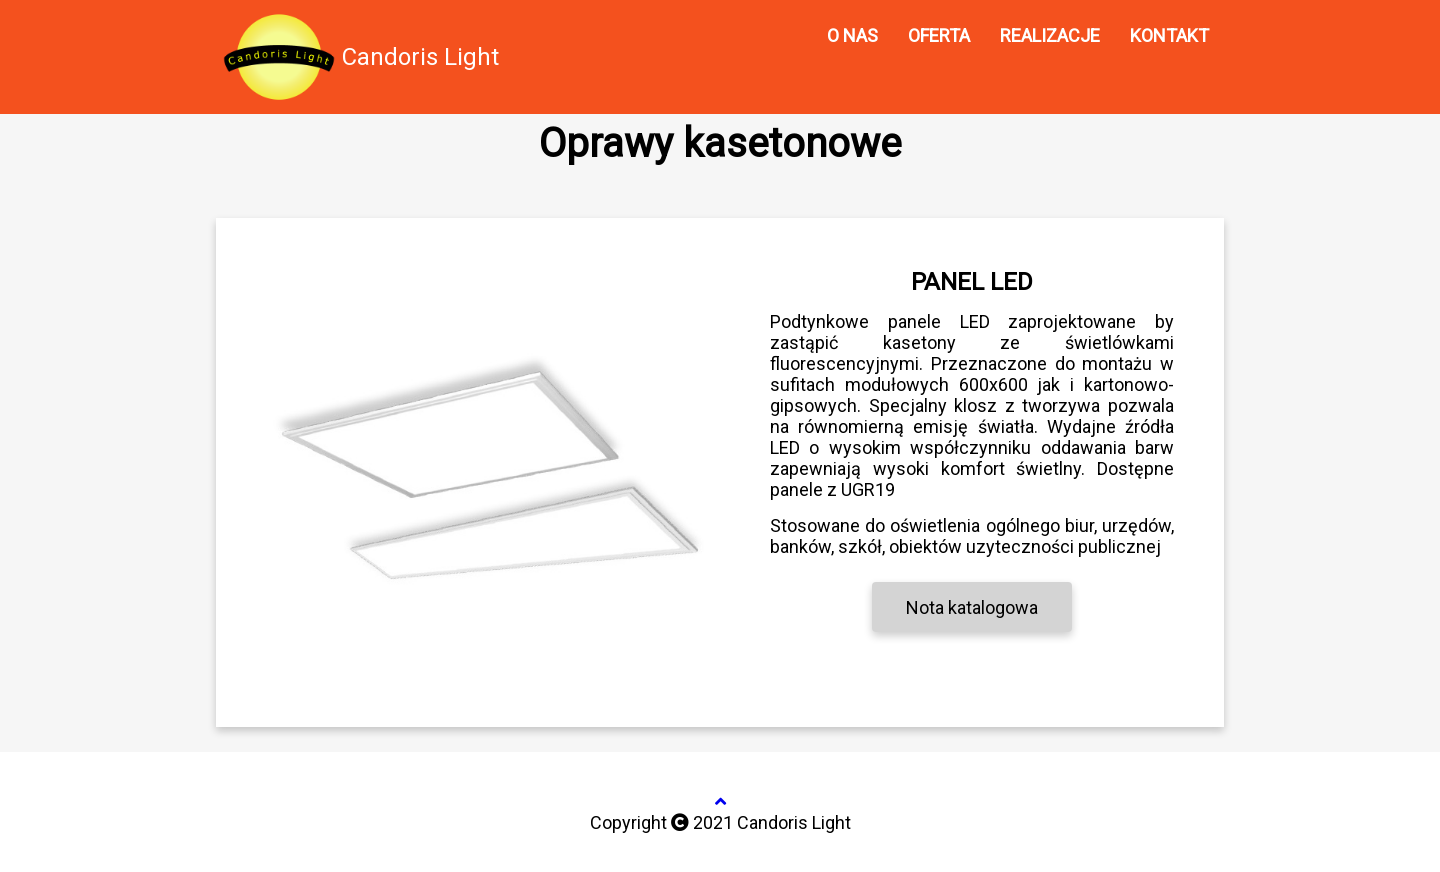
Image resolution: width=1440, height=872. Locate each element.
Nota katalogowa (972, 607)
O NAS (852, 35)
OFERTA (939, 35)
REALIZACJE (1050, 35)
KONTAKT (1169, 35)
